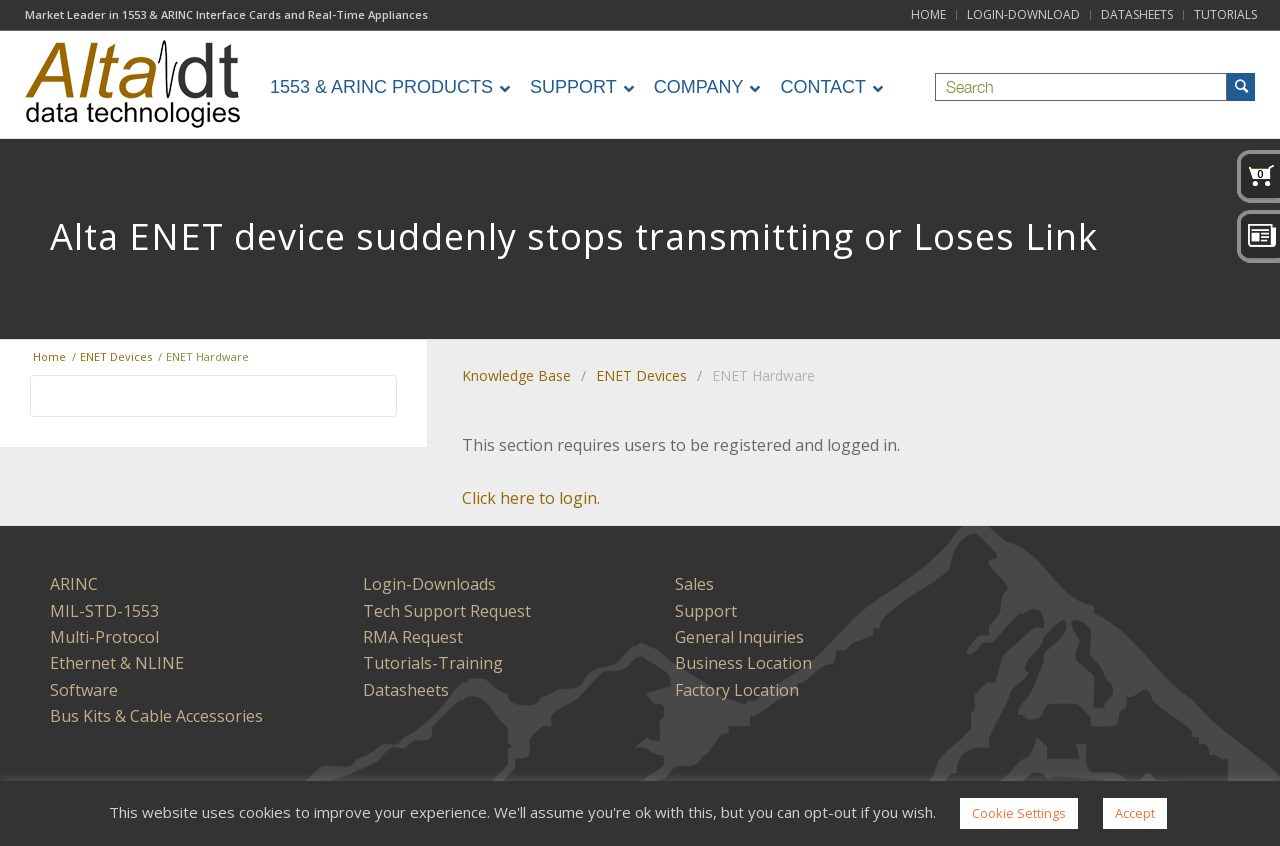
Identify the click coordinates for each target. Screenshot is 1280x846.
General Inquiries (739, 637)
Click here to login (529, 498)
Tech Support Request (447, 611)
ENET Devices (641, 375)
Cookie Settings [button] (1019, 813)
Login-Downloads (429, 584)
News (1258, 237)
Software (84, 690)
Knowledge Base (516, 375)
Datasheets (406, 690)
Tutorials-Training (433, 663)
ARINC (74, 584)
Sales (694, 584)
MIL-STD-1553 (104, 611)
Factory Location (737, 690)
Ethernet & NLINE (117, 663)
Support (706, 611)
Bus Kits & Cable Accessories (156, 716)
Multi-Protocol (104, 637)
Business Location (743, 663)
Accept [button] (1135, 813)
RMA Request (413, 637)
